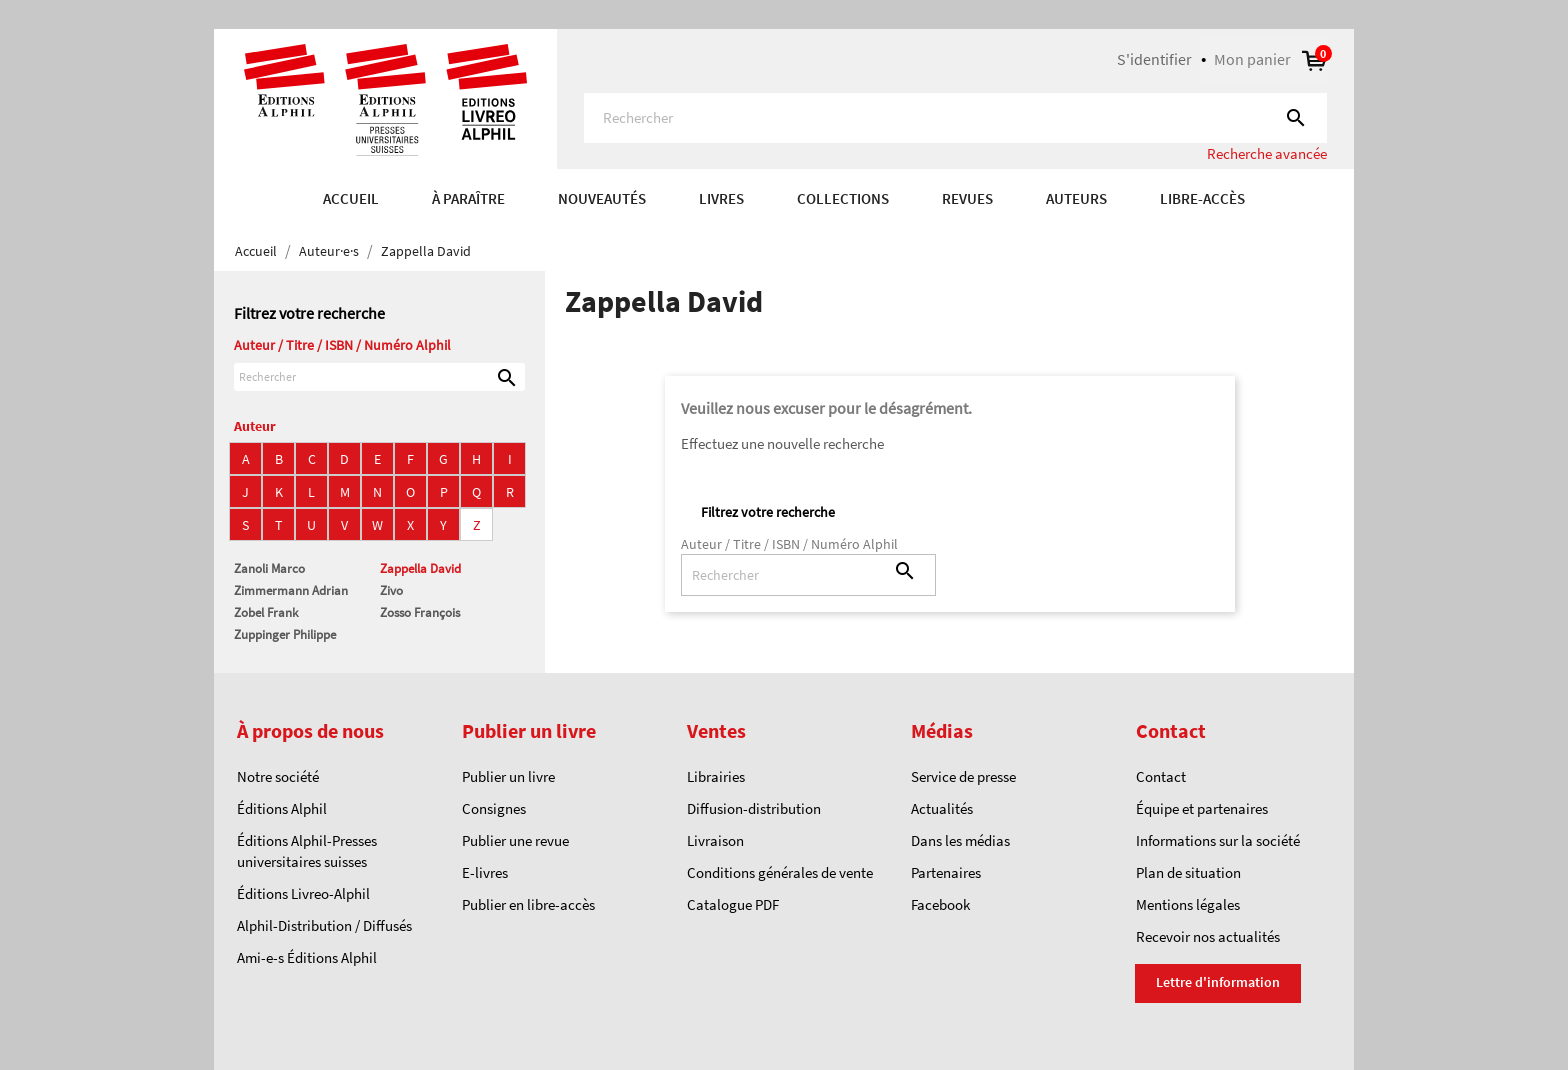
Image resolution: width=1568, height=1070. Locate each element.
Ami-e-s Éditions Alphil (307, 957)
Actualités (942, 808)
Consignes (494, 808)
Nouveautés (602, 198)
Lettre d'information (1218, 982)
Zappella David (420, 568)
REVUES (967, 198)
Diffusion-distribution (754, 808)
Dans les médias (960, 840)
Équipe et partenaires (1202, 808)
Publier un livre (508, 776)
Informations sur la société (1218, 840)
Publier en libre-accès (528, 904)
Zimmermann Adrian (291, 590)
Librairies (716, 776)
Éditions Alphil (282, 808)
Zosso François (420, 612)
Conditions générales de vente (780, 872)
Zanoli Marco (269, 568)
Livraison (715, 840)
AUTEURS (1076, 198)
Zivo (391, 590)
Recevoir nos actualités (1208, 936)
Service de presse (963, 776)
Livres (721, 198)
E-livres (485, 872)
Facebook (940, 904)
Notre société (278, 776)
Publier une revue (515, 840)
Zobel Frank (266, 612)
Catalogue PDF (733, 904)
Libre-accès (1202, 198)
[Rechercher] (955, 118)
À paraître (468, 198)
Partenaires (946, 872)
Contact (1161, 776)
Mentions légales (1188, 904)
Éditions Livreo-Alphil (303, 893)
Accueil (351, 198)
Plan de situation (1188, 872)
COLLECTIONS (843, 198)
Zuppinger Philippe (285, 634)
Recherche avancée (1267, 153)
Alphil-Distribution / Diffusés (324, 925)
